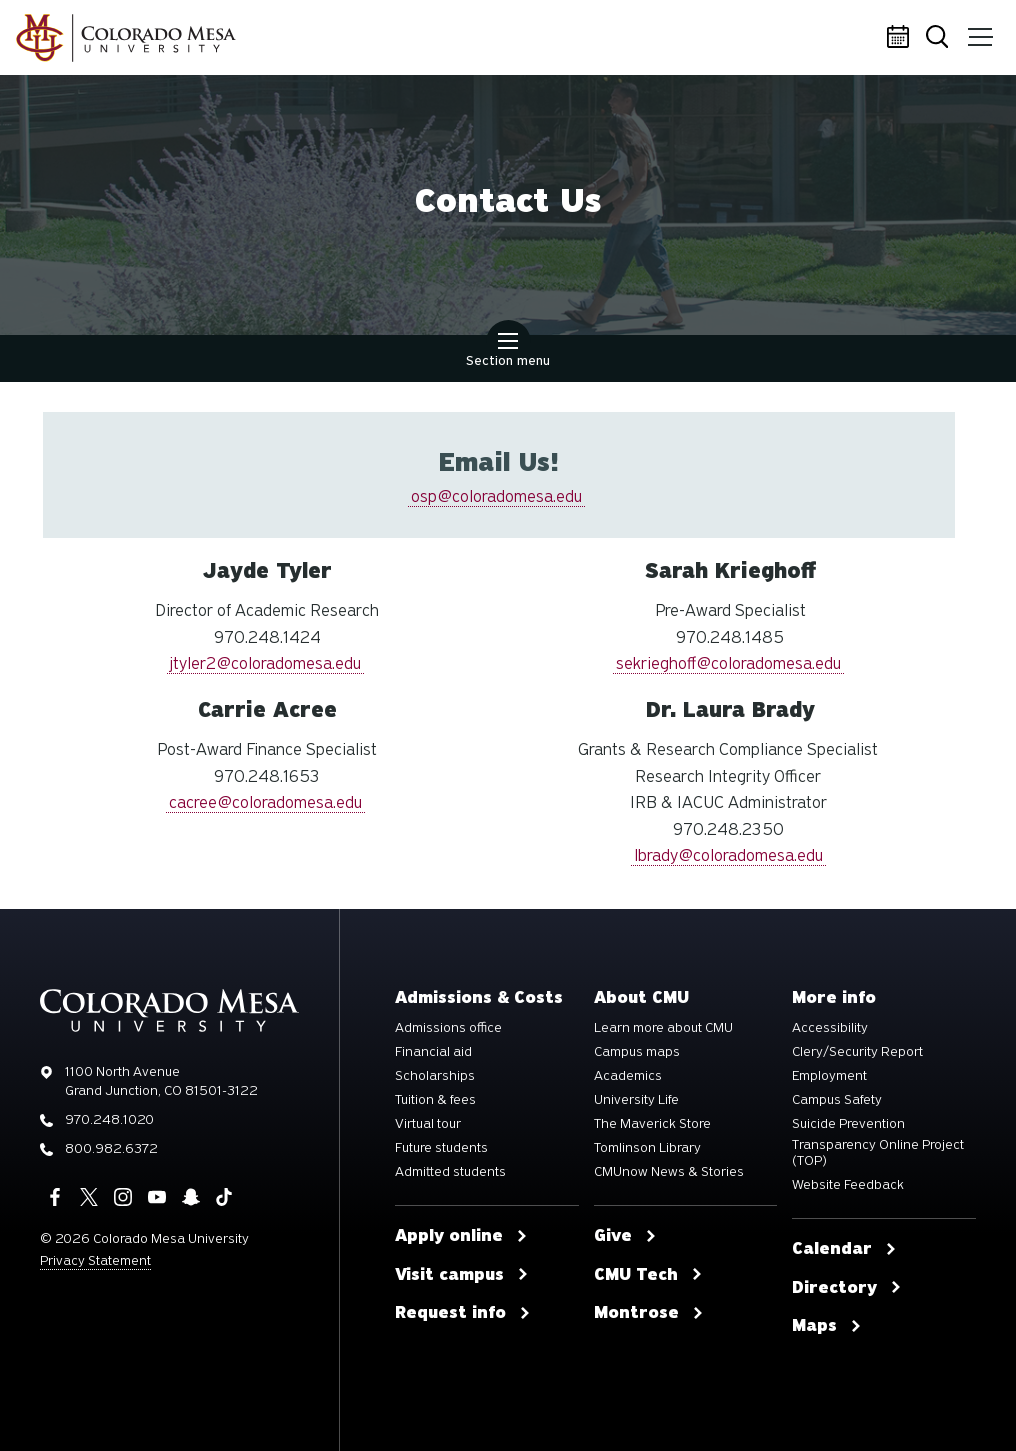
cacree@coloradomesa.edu (265, 802)
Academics (628, 1076)
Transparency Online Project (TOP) (878, 1153)
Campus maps (637, 1052)
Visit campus (462, 1275)
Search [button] (940, 38)
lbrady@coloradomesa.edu (728, 855)
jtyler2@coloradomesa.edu (265, 663)
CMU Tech (648, 1275)
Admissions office (448, 1028)
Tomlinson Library (647, 1148)
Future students (441, 1148)
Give (625, 1236)
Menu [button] (978, 30)
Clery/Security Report (857, 1052)
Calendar (901, 38)
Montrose (649, 1313)
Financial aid (433, 1052)
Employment (829, 1076)
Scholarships (435, 1076)
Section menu (508, 352)
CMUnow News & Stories (669, 1172)
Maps (827, 1326)
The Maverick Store (652, 1124)
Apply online (461, 1236)
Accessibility (830, 1028)
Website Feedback (848, 1185)
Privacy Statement (95, 1260)
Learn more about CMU (663, 1028)
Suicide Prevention (848, 1124)
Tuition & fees (435, 1100)
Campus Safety (837, 1100)
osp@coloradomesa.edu (496, 496)
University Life (636, 1100)
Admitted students (450, 1172)
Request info (463, 1313)
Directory (847, 1288)
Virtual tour (428, 1124)
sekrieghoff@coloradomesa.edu (728, 663)
